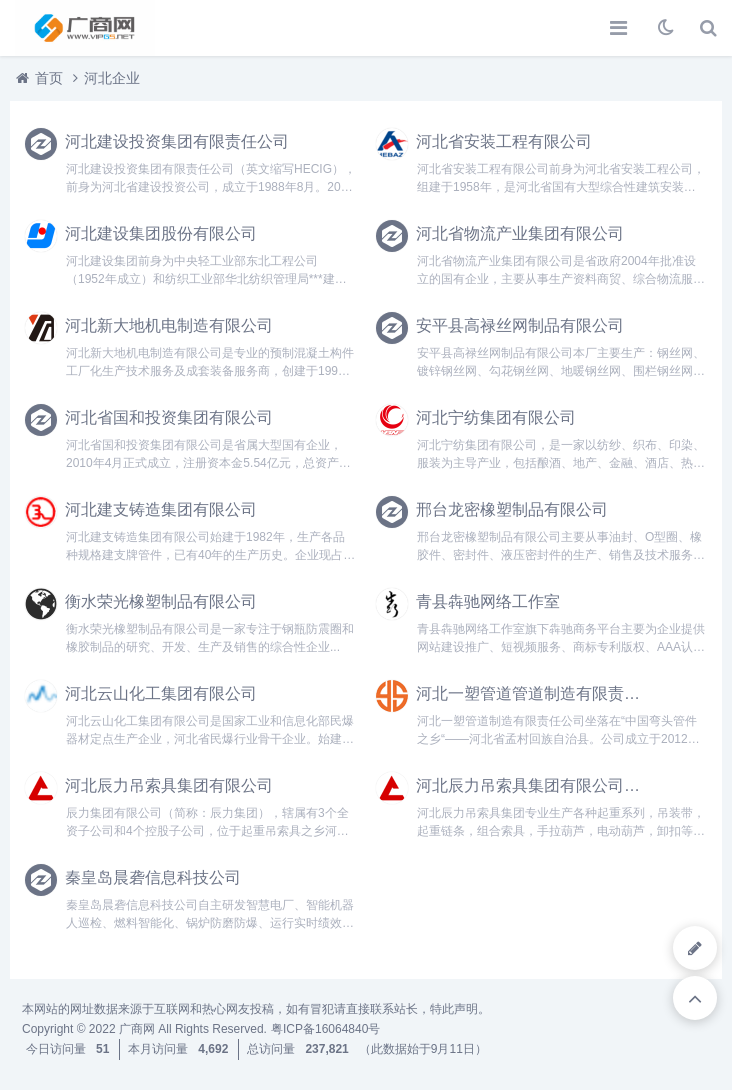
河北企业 (112, 78)
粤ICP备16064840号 (325, 1029)
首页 (49, 78)
